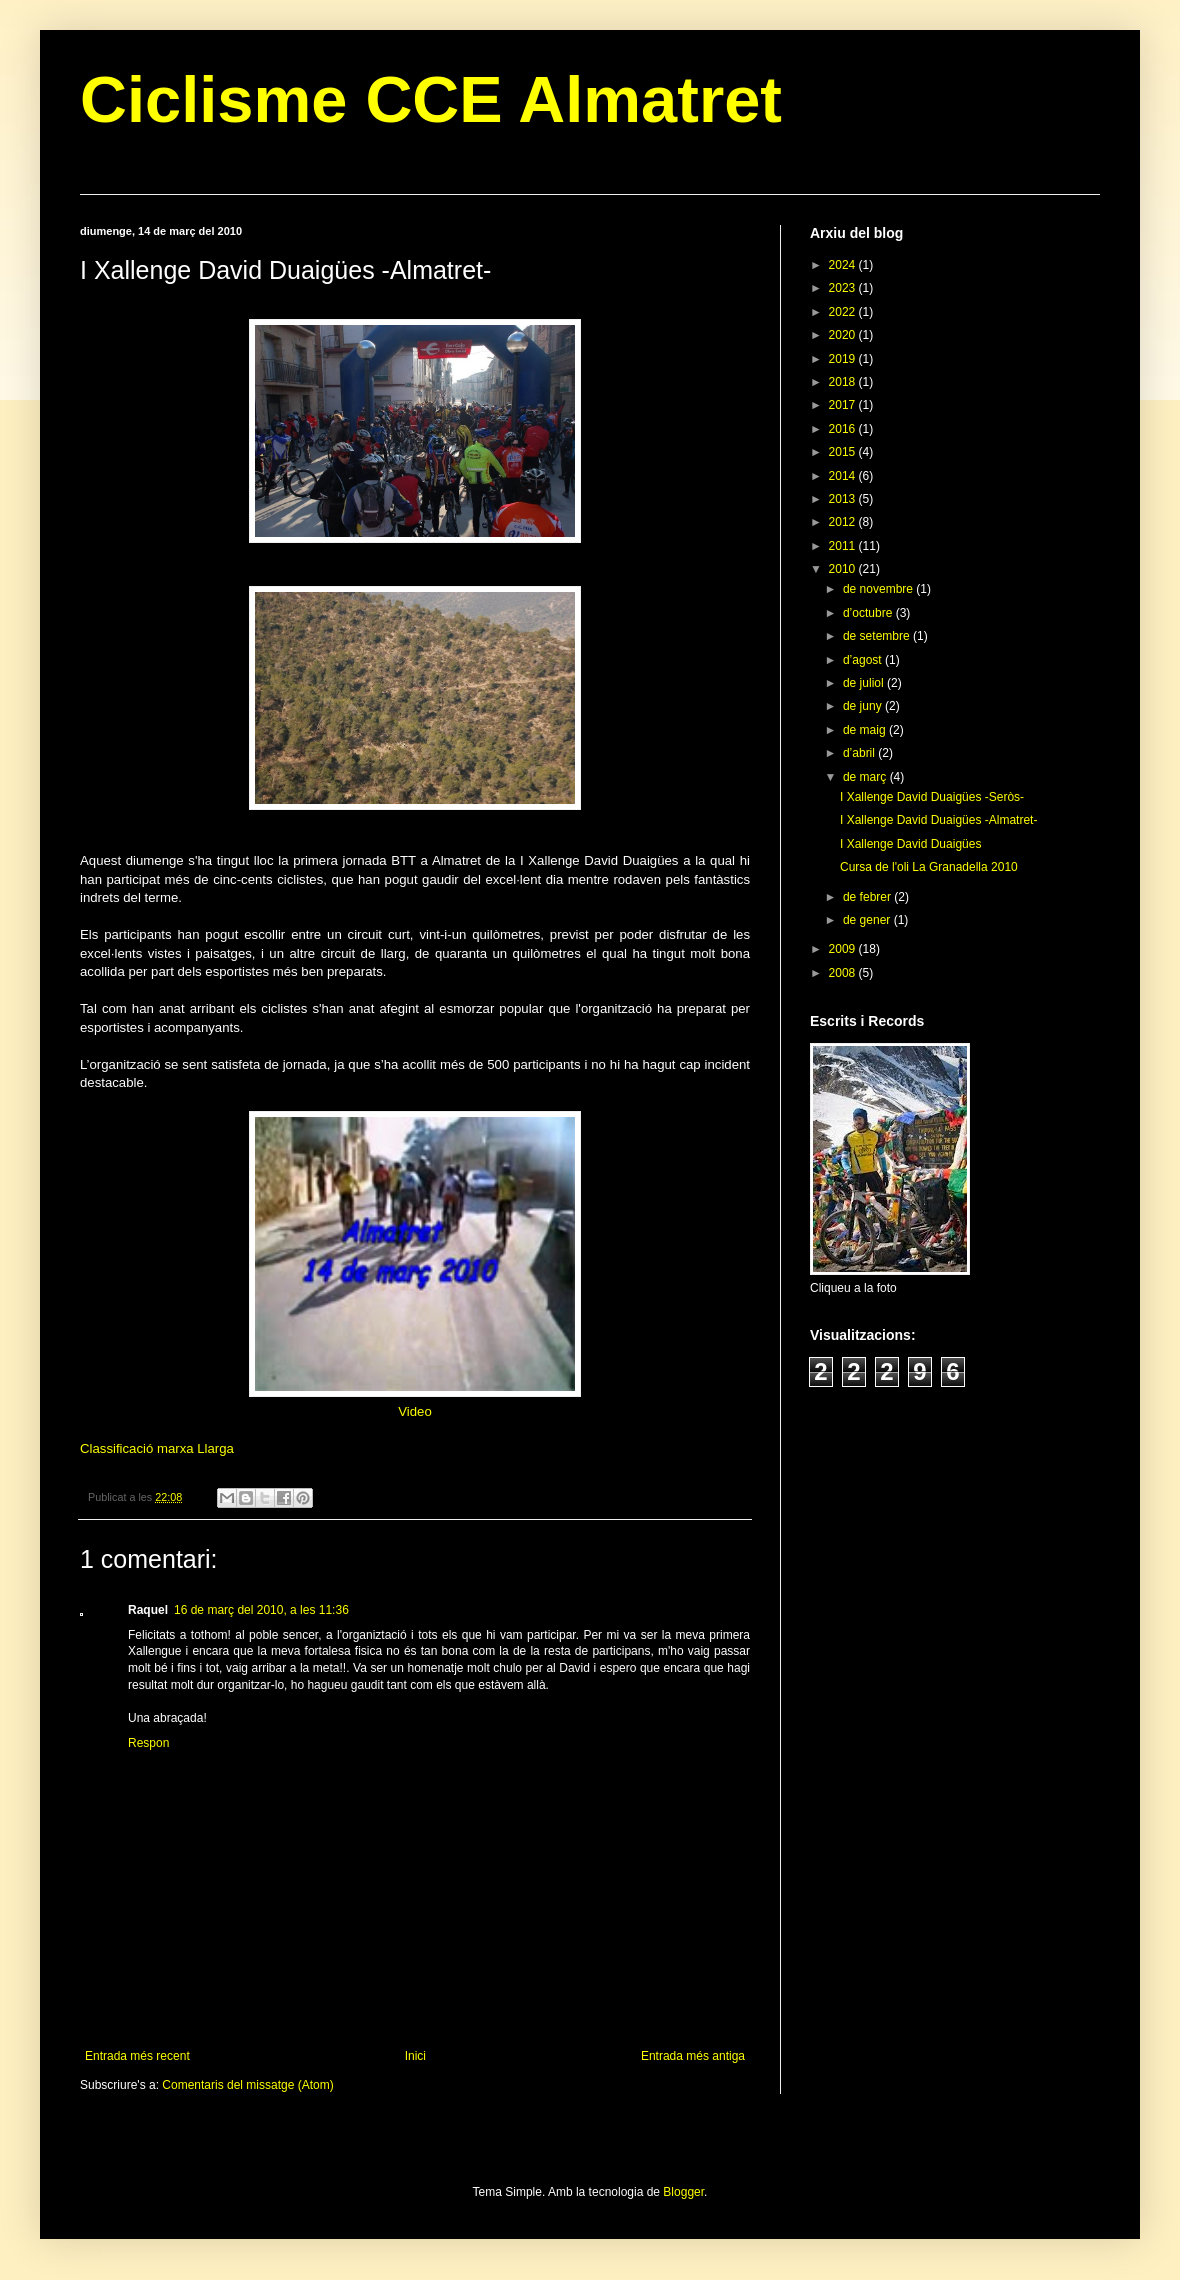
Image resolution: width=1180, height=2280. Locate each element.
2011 (844, 546)
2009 (844, 949)
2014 (844, 476)
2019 (844, 359)
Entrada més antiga (693, 2056)
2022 (844, 312)
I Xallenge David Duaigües (910, 844)
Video (415, 1411)
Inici (415, 2056)
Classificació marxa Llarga (157, 1448)
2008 (844, 973)
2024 (844, 265)
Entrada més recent (137, 2056)
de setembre (878, 636)
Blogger (683, 2192)
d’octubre (869, 613)
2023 (844, 288)
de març (866, 777)
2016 (844, 429)
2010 (844, 569)
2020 (844, 335)
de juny (864, 706)
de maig (866, 730)
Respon (148, 1743)
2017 (844, 405)
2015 (844, 452)
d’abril (860, 753)
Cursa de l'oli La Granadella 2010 (929, 867)
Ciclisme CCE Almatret (431, 99)
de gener (868, 920)
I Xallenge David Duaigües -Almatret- (938, 820)
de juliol (865, 683)
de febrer (868, 897)
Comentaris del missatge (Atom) (247, 2085)
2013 (844, 499)
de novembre (879, 589)
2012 (844, 522)
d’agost (864, 660)
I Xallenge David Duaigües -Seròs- (932, 797)
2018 (844, 382)
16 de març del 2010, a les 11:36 (261, 1610)
